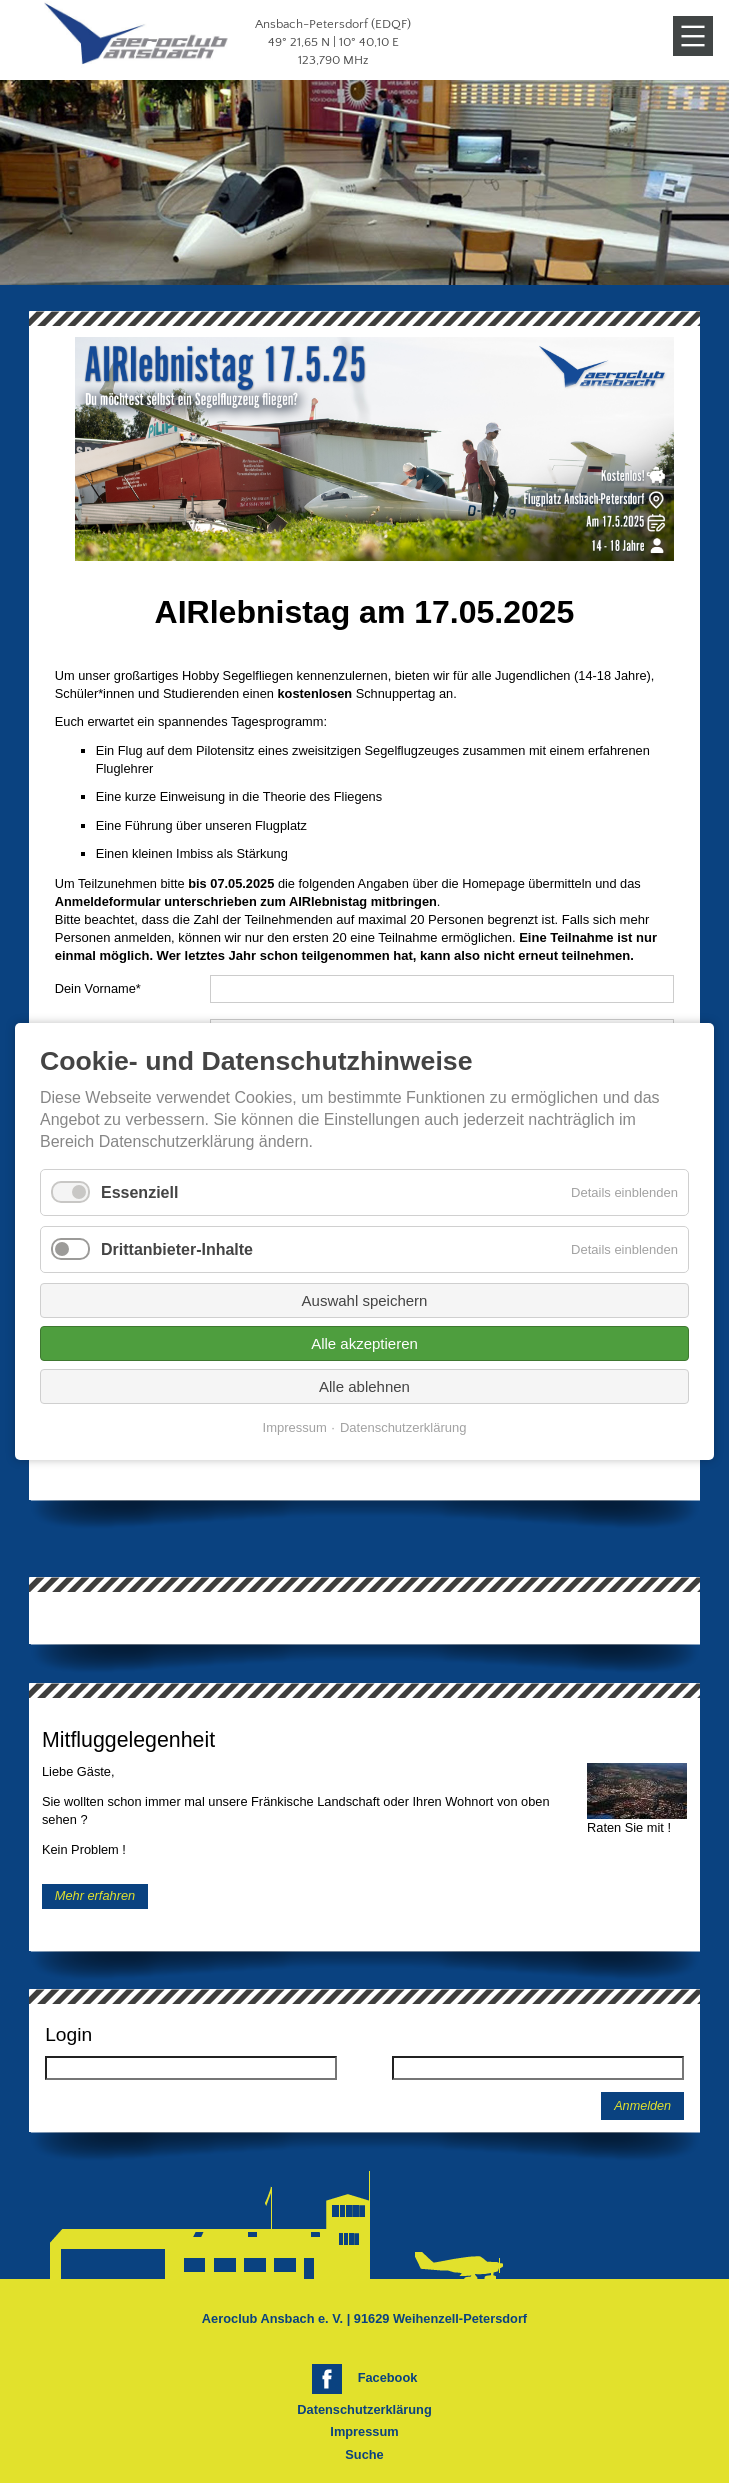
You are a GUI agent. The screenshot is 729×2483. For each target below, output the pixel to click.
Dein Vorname (98, 989)
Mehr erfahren (95, 1896)
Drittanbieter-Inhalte (177, 1249)
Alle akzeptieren (364, 1343)
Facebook (388, 2377)
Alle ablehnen (364, 1386)
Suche (364, 2454)
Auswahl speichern (365, 1300)
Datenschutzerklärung (364, 2409)
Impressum (364, 2431)
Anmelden (642, 2106)
